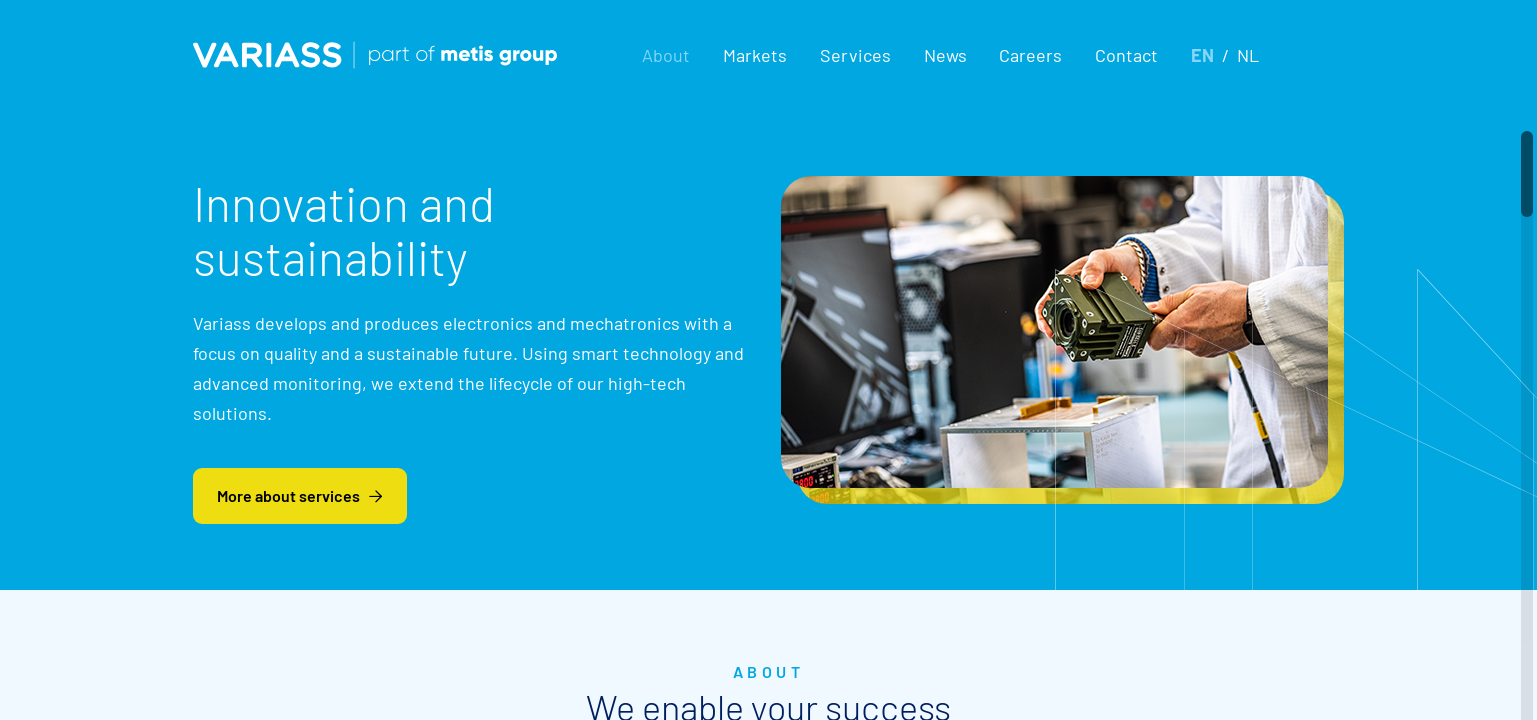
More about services (300, 496)
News (945, 55)
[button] (665, 55)
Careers (1030, 55)
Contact (1126, 55)
